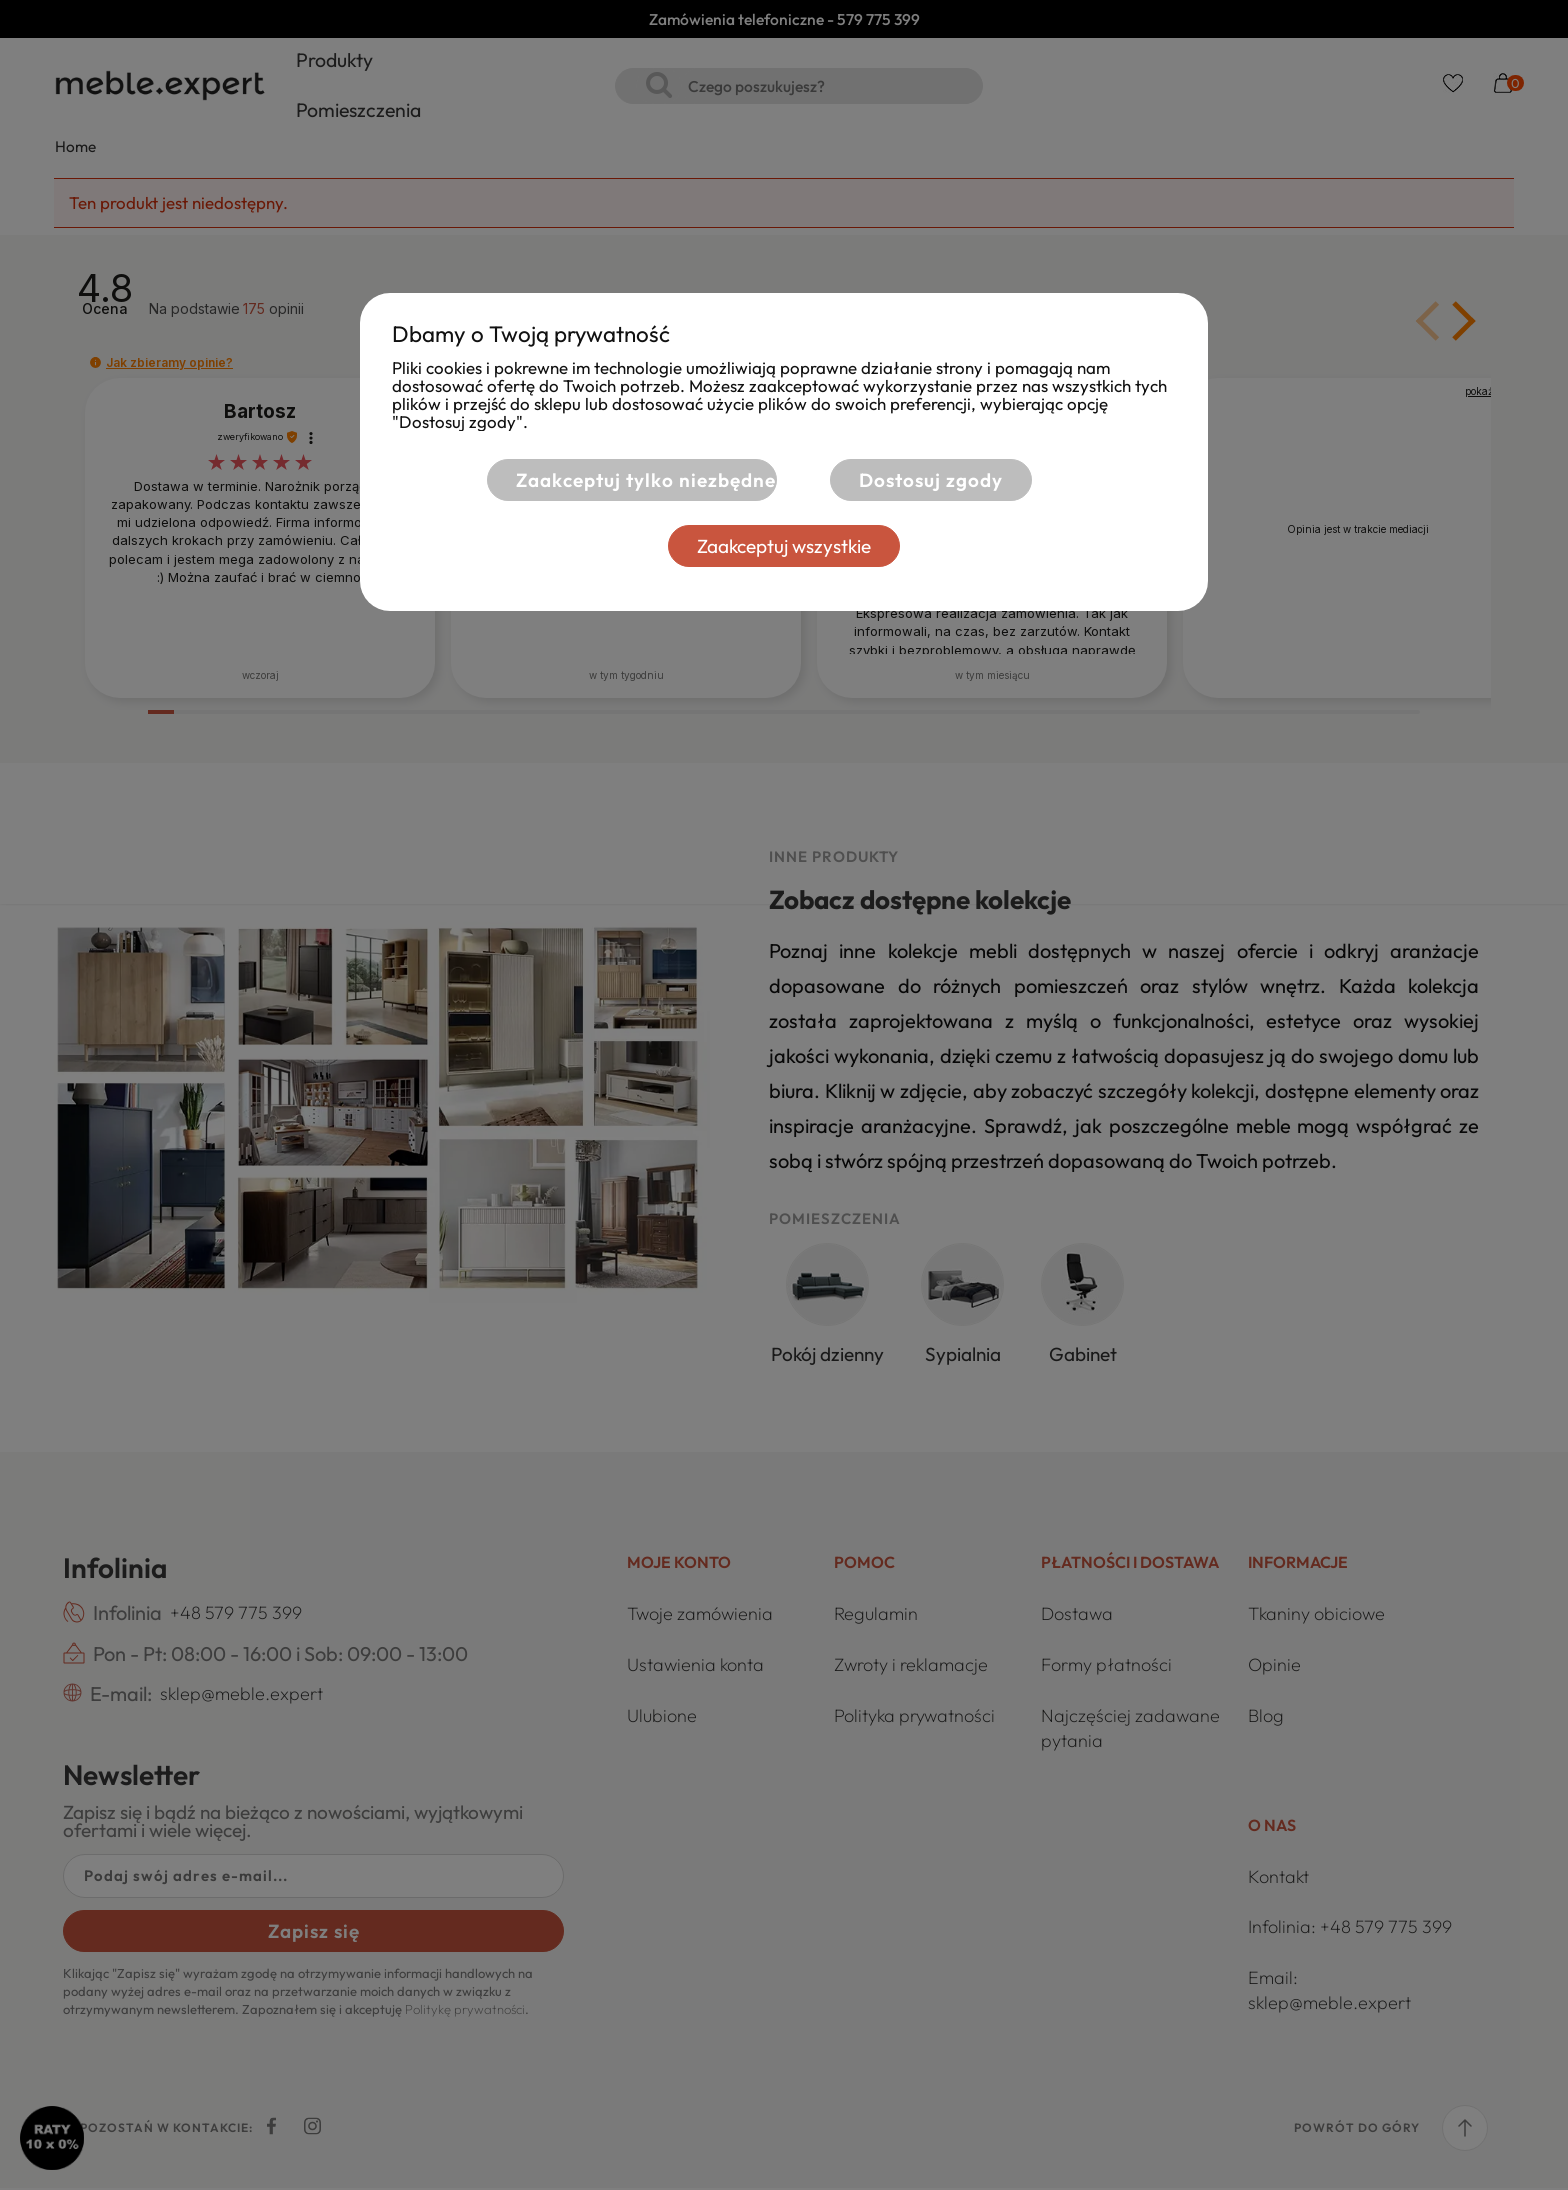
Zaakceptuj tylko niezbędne (646, 480)
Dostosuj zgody (931, 480)
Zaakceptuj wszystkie (784, 546)
